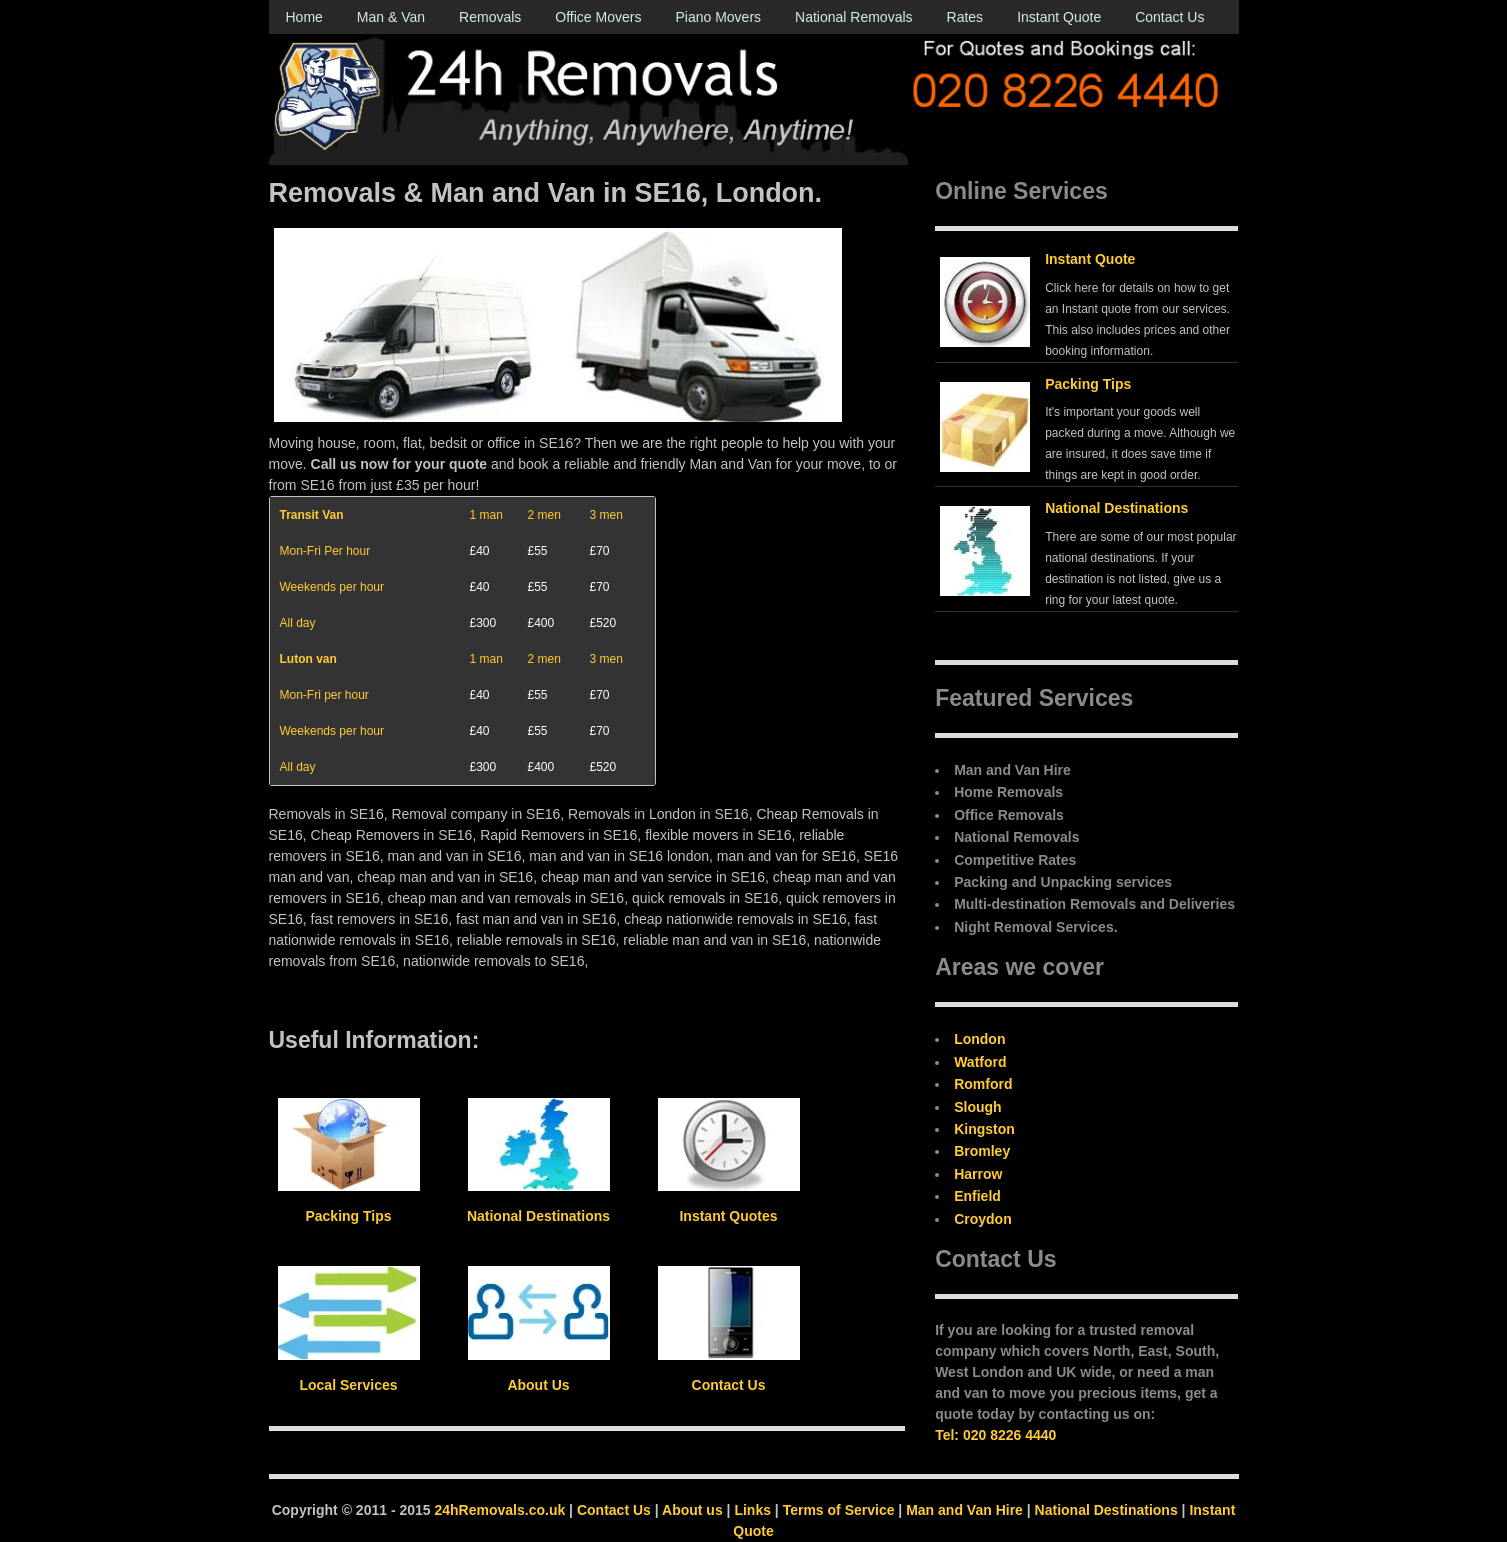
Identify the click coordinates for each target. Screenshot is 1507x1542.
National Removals (854, 17)
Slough (977, 1107)
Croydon (983, 1219)
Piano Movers (718, 17)
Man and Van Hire (964, 1510)
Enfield (977, 1196)
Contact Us (1169, 17)
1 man (486, 515)
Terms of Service (839, 1510)
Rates (965, 17)
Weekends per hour (332, 587)
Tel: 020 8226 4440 (995, 1435)
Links (752, 1510)
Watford (980, 1062)
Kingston (984, 1129)
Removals (490, 17)
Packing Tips (1088, 384)
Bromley (982, 1151)
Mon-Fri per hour (324, 695)
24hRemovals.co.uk (500, 1510)
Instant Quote (1059, 17)
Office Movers (598, 17)
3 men (606, 515)
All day (298, 623)
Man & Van (391, 17)
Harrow (978, 1174)
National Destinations (1116, 508)
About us (692, 1510)
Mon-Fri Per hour (325, 551)
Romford (983, 1084)
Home (304, 17)
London (979, 1039)
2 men (544, 515)
